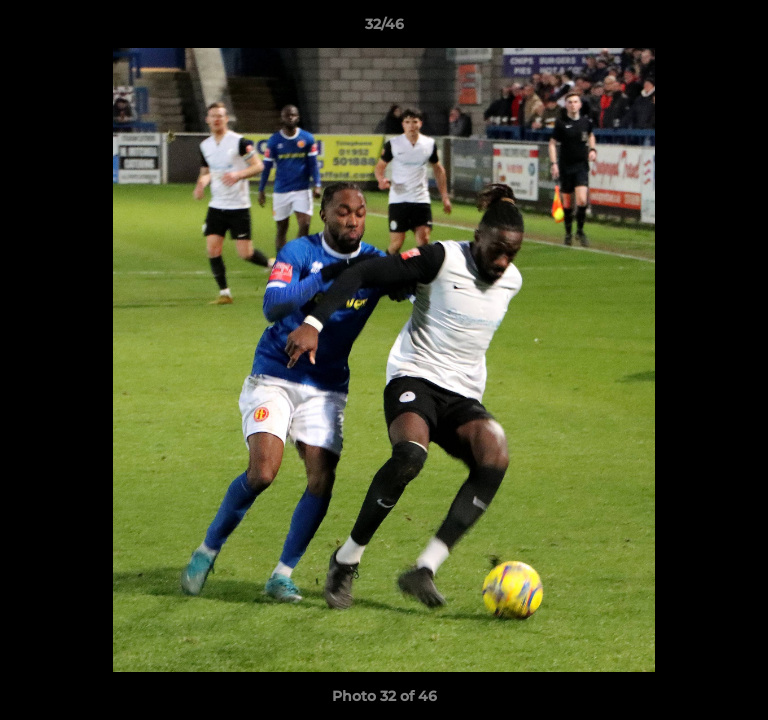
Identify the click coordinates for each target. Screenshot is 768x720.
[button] (744, 29)
